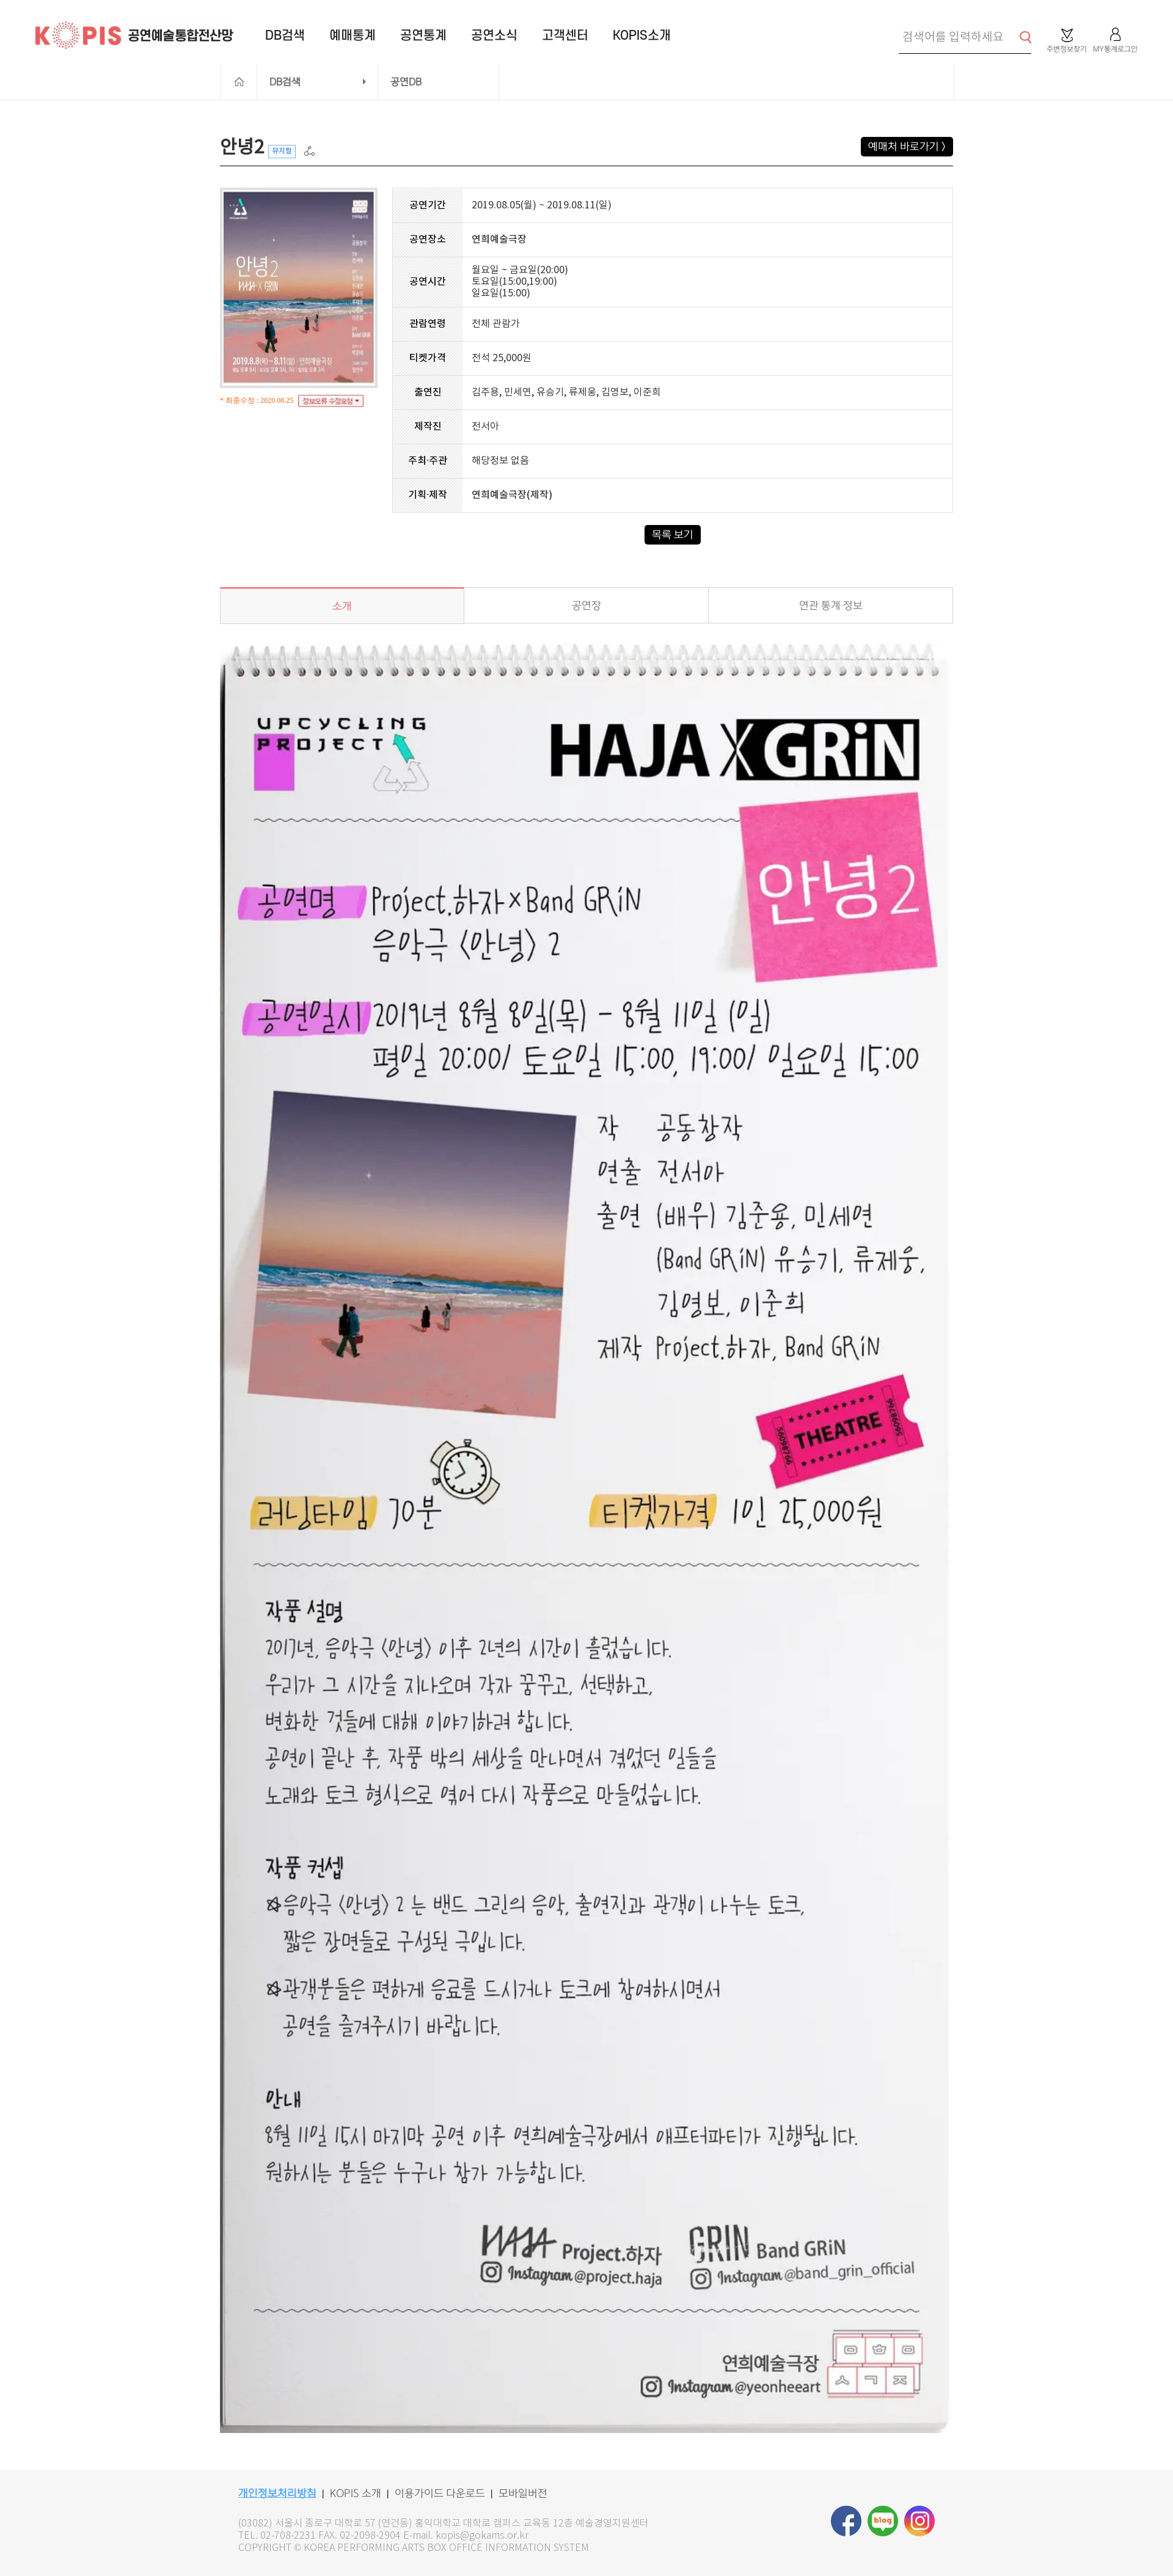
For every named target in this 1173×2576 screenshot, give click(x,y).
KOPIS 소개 (355, 2493)
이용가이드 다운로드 (440, 2493)
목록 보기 (672, 534)
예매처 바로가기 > (907, 146)
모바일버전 (523, 2493)
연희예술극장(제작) (512, 495)
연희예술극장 (499, 239)
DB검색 (285, 81)
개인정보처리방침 (277, 2493)
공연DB (406, 81)
